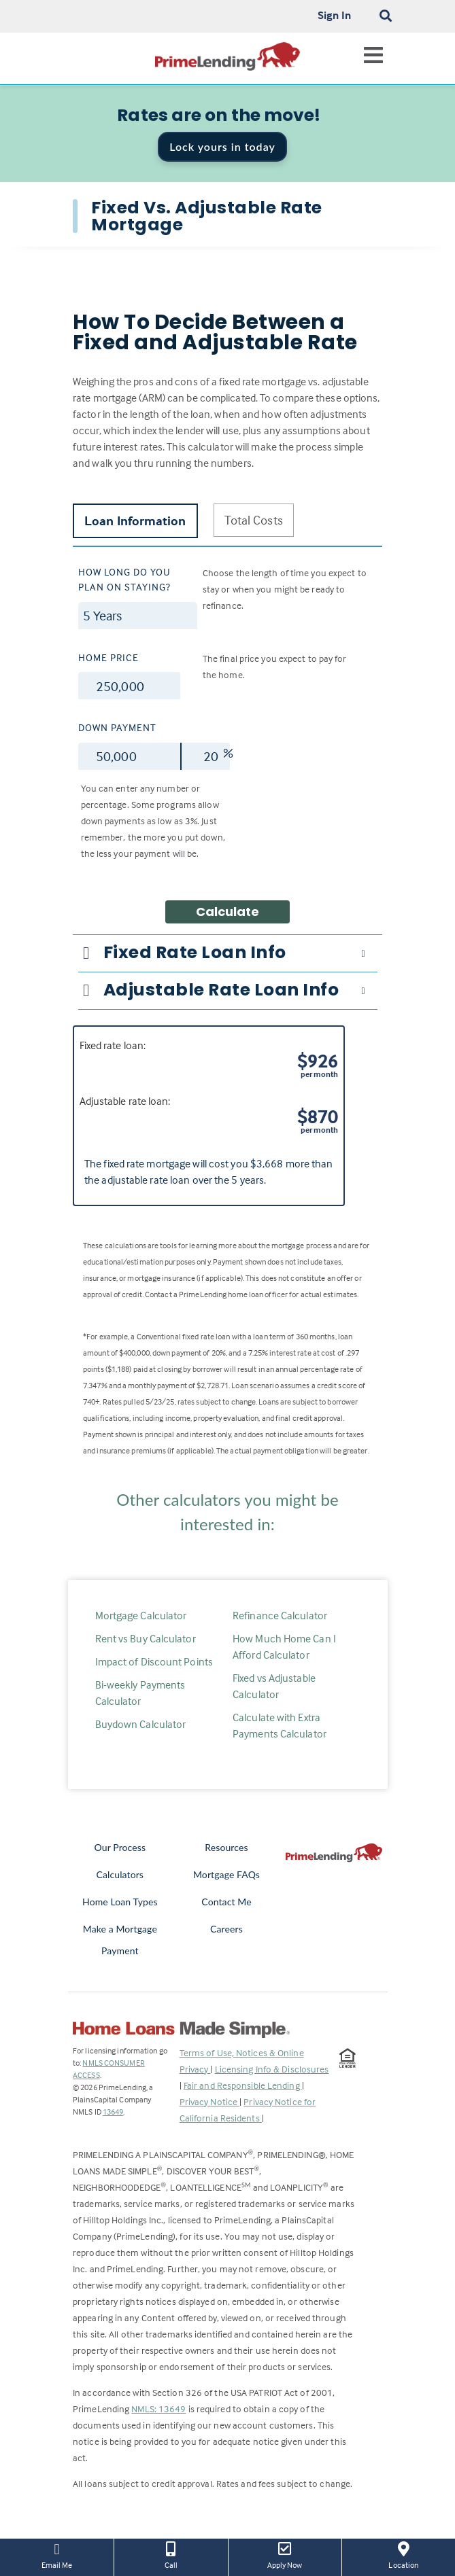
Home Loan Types (120, 1901)
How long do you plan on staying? (124, 579)
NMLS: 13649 (158, 2408)
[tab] (227, 952)
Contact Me (226, 1901)
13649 (113, 2111)
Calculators (120, 1874)
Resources (226, 1847)
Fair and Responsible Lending (243, 2085)
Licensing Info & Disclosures (272, 2069)
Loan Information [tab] (135, 520)
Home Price (108, 657)
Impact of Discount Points (154, 1661)
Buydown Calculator (140, 1724)
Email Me (56, 2554)
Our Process (120, 1847)
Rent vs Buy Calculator (145, 1638)
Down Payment (117, 727)
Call (170, 2554)
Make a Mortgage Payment (120, 1939)
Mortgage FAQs (226, 1874)
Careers (226, 1929)
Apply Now (285, 2554)
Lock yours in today (222, 146)
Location (403, 2554)
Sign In (334, 15)
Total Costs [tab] (253, 520)
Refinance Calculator (280, 1615)
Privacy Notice (210, 2101)
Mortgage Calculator (141, 1615)
